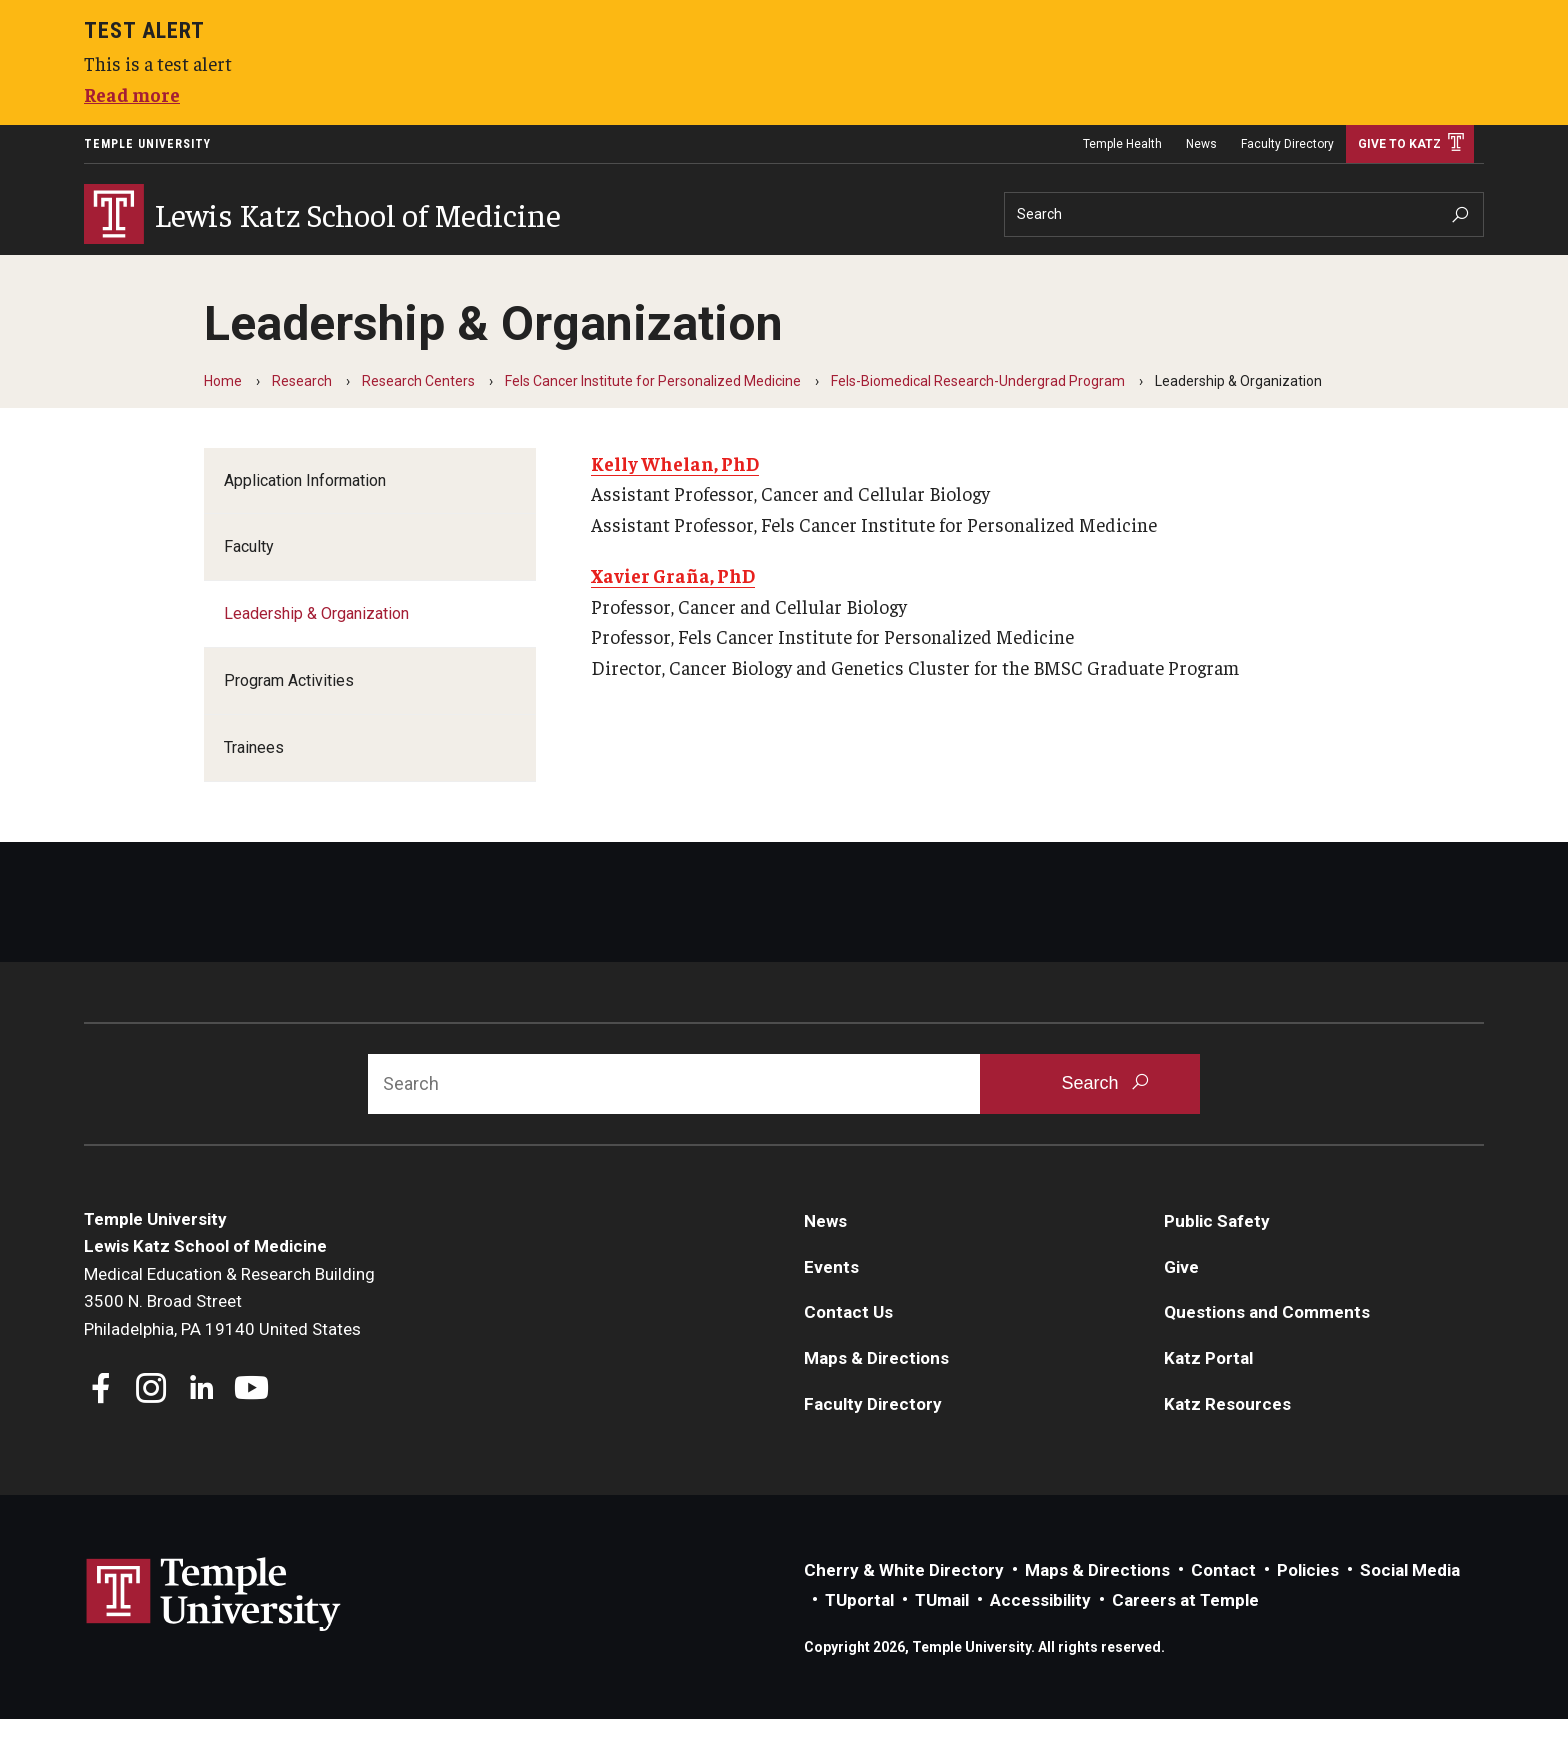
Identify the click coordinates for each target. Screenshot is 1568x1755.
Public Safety (1217, 1257)
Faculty (249, 582)
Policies (1308, 1606)
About (116, 270)
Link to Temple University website (214, 1631)
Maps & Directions (876, 1394)
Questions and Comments (1267, 1348)
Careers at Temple (1185, 1636)
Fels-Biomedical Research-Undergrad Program (978, 417)
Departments (947, 270)
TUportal (859, 1636)
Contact (1223, 1606)
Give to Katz (1399, 144)
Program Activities (289, 716)
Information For (810, 270)
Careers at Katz (652, 270)
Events (831, 1303)
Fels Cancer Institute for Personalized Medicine (653, 417)
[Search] (1244, 214)
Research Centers (418, 417)
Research (336, 270)
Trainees (254, 783)
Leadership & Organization (316, 649)
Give (1181, 1303)
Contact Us (848, 1348)
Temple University (147, 144)
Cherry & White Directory (904, 1606)
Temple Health (1122, 144)
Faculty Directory (1287, 144)
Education (221, 270)
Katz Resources (1227, 1440)
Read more (132, 94)
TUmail (942, 1636)
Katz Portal (1208, 1394)
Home (223, 417)
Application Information (305, 516)
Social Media (1410, 1606)
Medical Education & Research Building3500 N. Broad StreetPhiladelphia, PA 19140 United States (229, 1337)
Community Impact (483, 270)
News (1201, 144)
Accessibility (1040, 1636)
